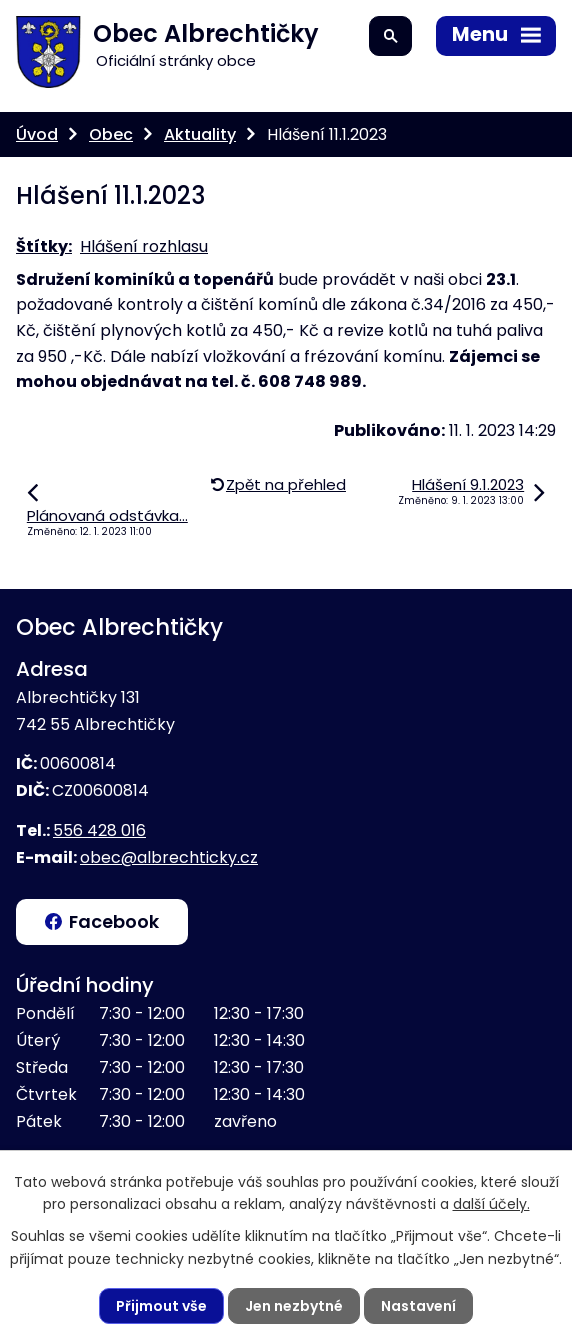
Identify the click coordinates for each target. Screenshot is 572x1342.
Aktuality (200, 134)
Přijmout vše (161, 1306)
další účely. (491, 1204)
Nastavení (418, 1306)
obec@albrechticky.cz (169, 857)
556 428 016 (99, 830)
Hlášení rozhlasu (144, 246)
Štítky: (44, 246)
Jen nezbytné (294, 1306)
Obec (111, 134)
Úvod (37, 134)
